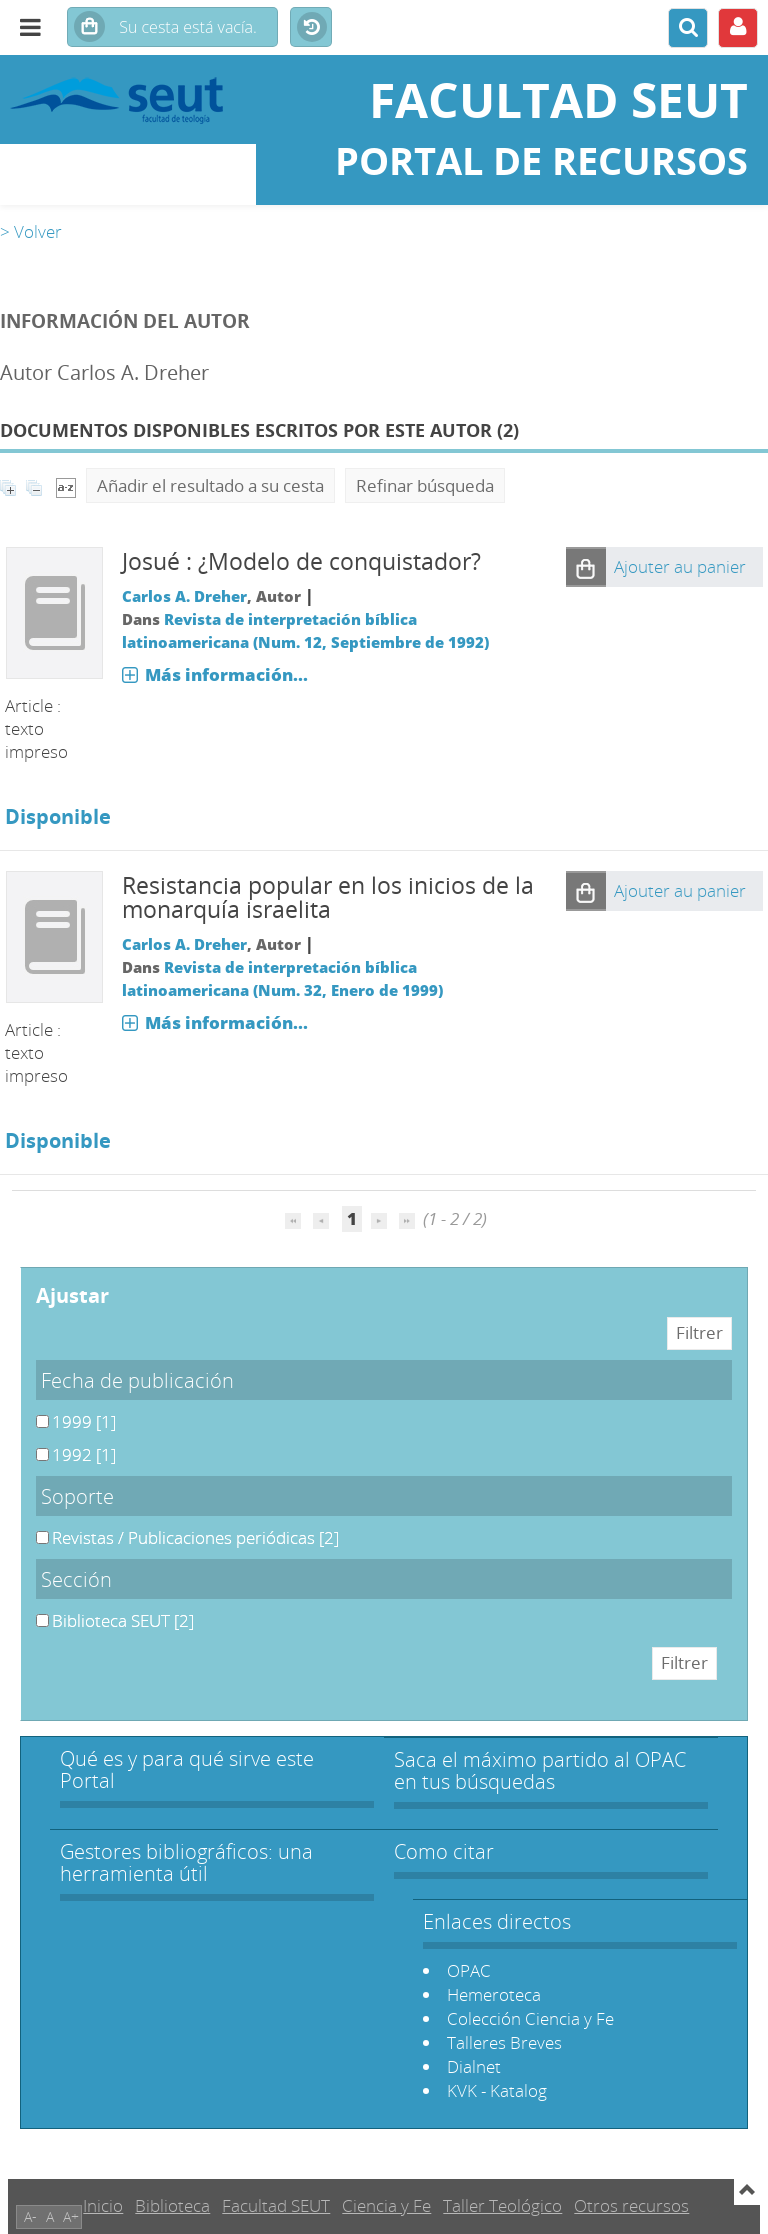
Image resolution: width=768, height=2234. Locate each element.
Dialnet (474, 2066)
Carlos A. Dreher (184, 596)
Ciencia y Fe (386, 2205)
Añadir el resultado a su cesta (210, 485)
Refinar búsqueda (425, 485)
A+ (71, 2216)
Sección (76, 1579)
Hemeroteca (494, 1994)
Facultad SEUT (276, 2205)
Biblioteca (172, 2205)
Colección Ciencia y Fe (530, 2018)
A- (30, 2216)
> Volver (31, 231)
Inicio (103, 2205)
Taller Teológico (502, 2205)
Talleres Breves (504, 2042)
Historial (311, 28)
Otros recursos (631, 2205)
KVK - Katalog (497, 2090)
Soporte (77, 1496)
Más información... (226, 674)
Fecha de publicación (137, 1380)
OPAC (469, 1970)
